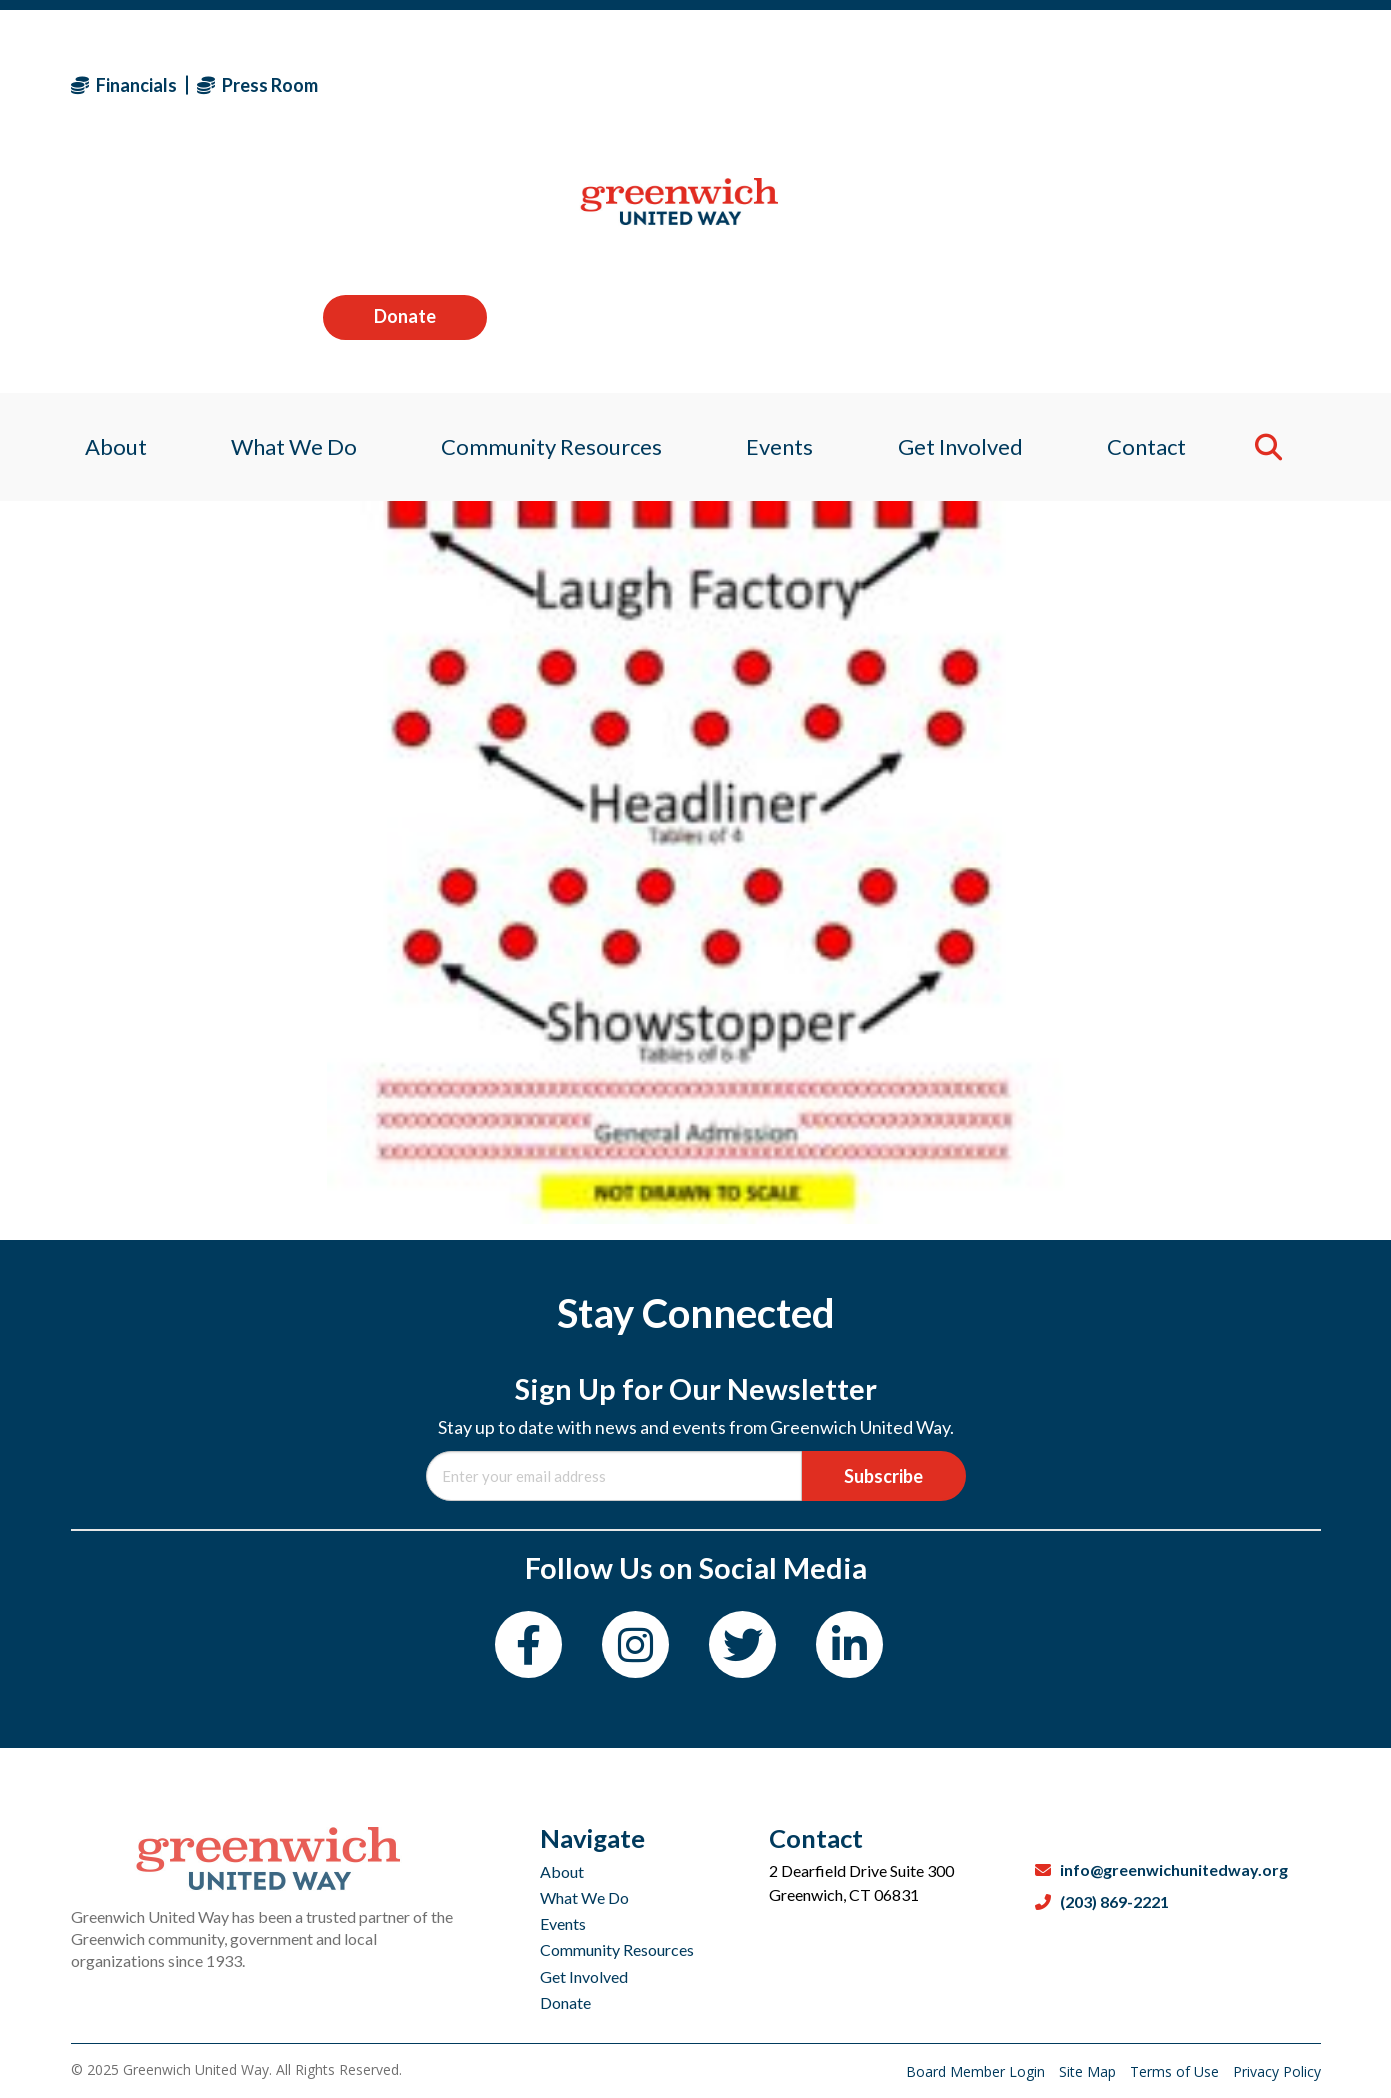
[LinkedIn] (849, 1644)
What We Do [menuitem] (285, 214)
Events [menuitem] (781, 214)
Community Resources (617, 1949)
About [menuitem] (102, 214)
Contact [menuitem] (1158, 214)
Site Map (1089, 2071)
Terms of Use (1176, 2071)
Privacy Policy (1277, 2071)
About (562, 1871)
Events (563, 1923)
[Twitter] (742, 1644)
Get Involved (584, 1976)
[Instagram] (635, 1644)
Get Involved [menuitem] (966, 214)
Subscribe (883, 1476)
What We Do (584, 1897)
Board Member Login (977, 2071)
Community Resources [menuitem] (547, 214)
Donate (1238, 84)
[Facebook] (528, 1644)
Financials (124, 85)
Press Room (257, 85)
